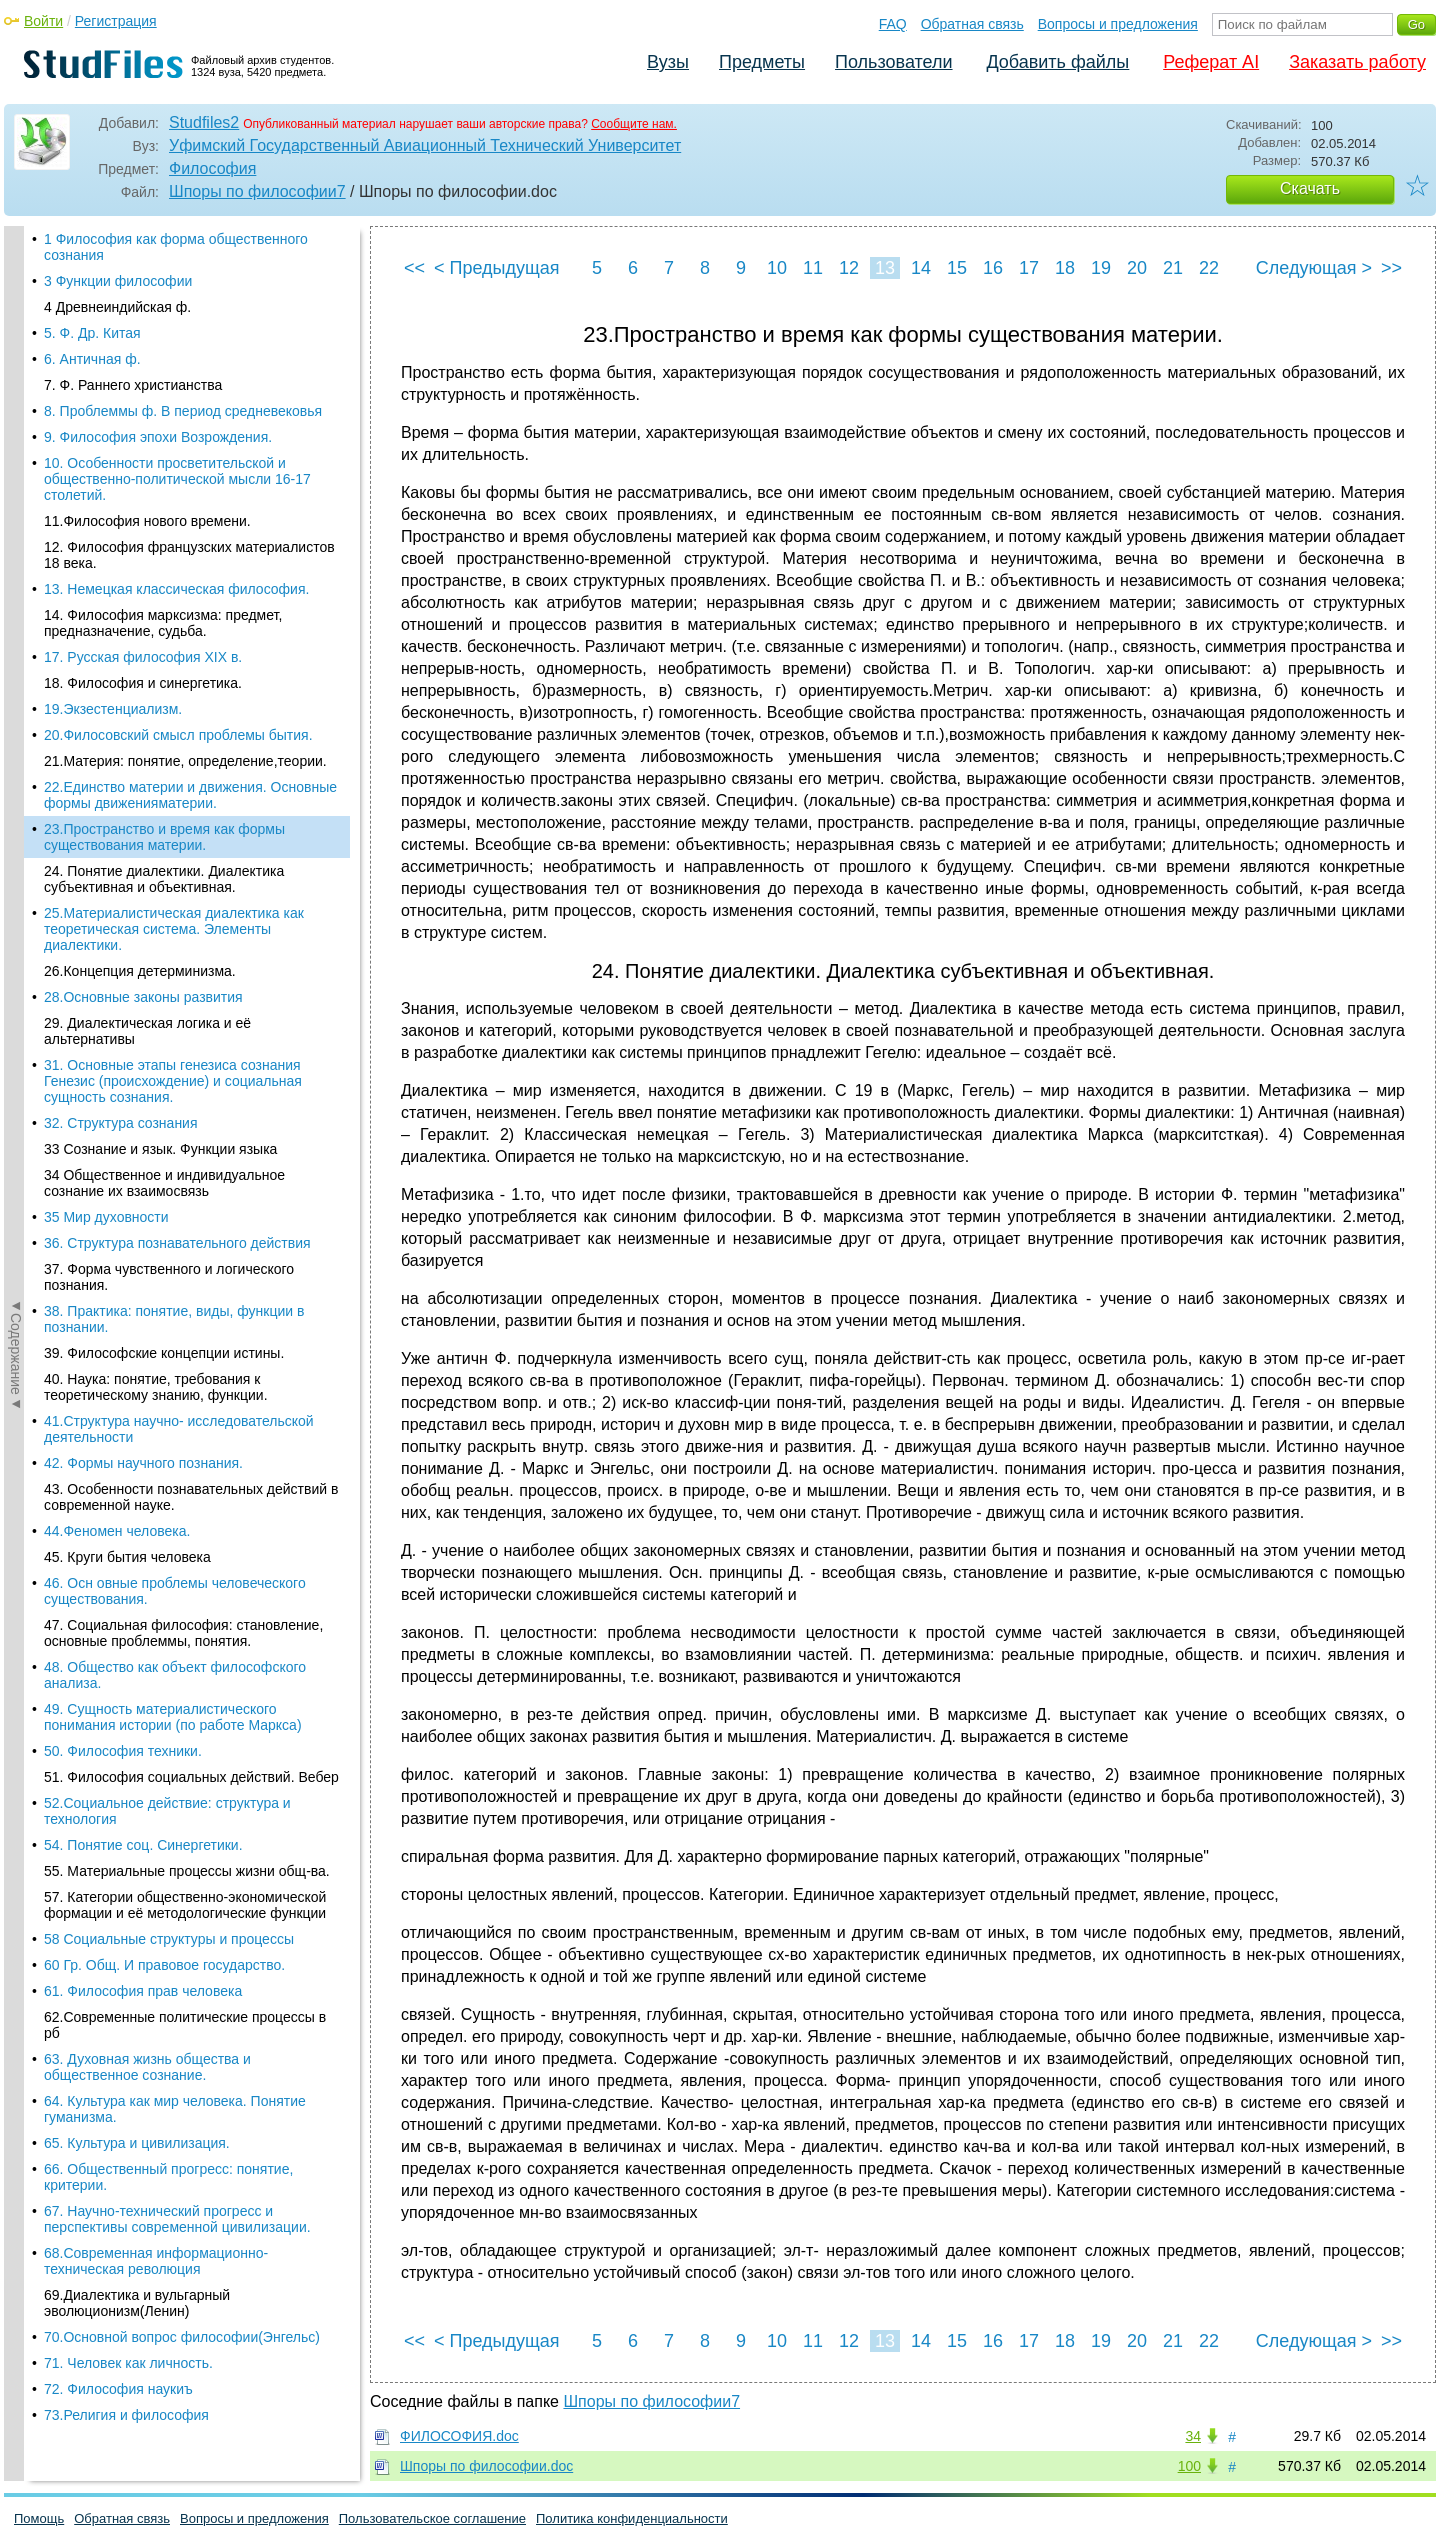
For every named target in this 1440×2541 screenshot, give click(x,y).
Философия (212, 168)
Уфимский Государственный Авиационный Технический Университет (425, 145)
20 (1137, 268)
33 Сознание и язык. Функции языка (160, 605)
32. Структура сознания (121, 579)
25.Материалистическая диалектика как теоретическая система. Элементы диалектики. (174, 385)
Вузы (668, 62)
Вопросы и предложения (1118, 24)
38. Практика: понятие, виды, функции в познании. (174, 775)
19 (1101, 268)
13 (885, 268)
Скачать (1310, 188)
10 (777, 268)
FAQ (893, 24)
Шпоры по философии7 (257, 191)
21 (1173, 268)
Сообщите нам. (634, 124)
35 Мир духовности (106, 673)
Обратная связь (972, 24)
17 (1029, 268)
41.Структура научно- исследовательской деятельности (179, 885)
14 (921, 268)
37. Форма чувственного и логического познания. (169, 733)
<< (414, 268)
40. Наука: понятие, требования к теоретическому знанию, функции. (156, 843)
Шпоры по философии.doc (486, 2466)
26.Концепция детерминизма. (140, 427)
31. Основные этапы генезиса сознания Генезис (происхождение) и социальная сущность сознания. (173, 537)
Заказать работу (1357, 62)
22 (1209, 268)
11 (813, 268)
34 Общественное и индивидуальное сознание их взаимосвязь (164, 639)
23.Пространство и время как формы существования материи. (164, 293)
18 (1065, 268)
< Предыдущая (497, 268)
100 (1189, 2466)
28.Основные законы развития (143, 453)
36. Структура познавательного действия (177, 699)
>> (1391, 268)
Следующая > (1314, 268)
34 (1193, 2436)
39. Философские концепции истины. (164, 809)
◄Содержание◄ (16, 576)
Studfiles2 (204, 122)
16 (993, 268)
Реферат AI (1211, 62)
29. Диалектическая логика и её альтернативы (147, 487)
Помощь (39, 2518)
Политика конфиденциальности (632, 2518)
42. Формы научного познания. (143, 919)
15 (957, 268)
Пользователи (893, 62)
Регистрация (116, 21)
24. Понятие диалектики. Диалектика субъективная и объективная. (164, 335)
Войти (43, 21)
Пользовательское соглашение (432, 2518)
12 (849, 268)
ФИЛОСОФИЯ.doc (459, 2436)
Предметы (762, 62)
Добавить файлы (1057, 62)
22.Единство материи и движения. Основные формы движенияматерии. (190, 251)
